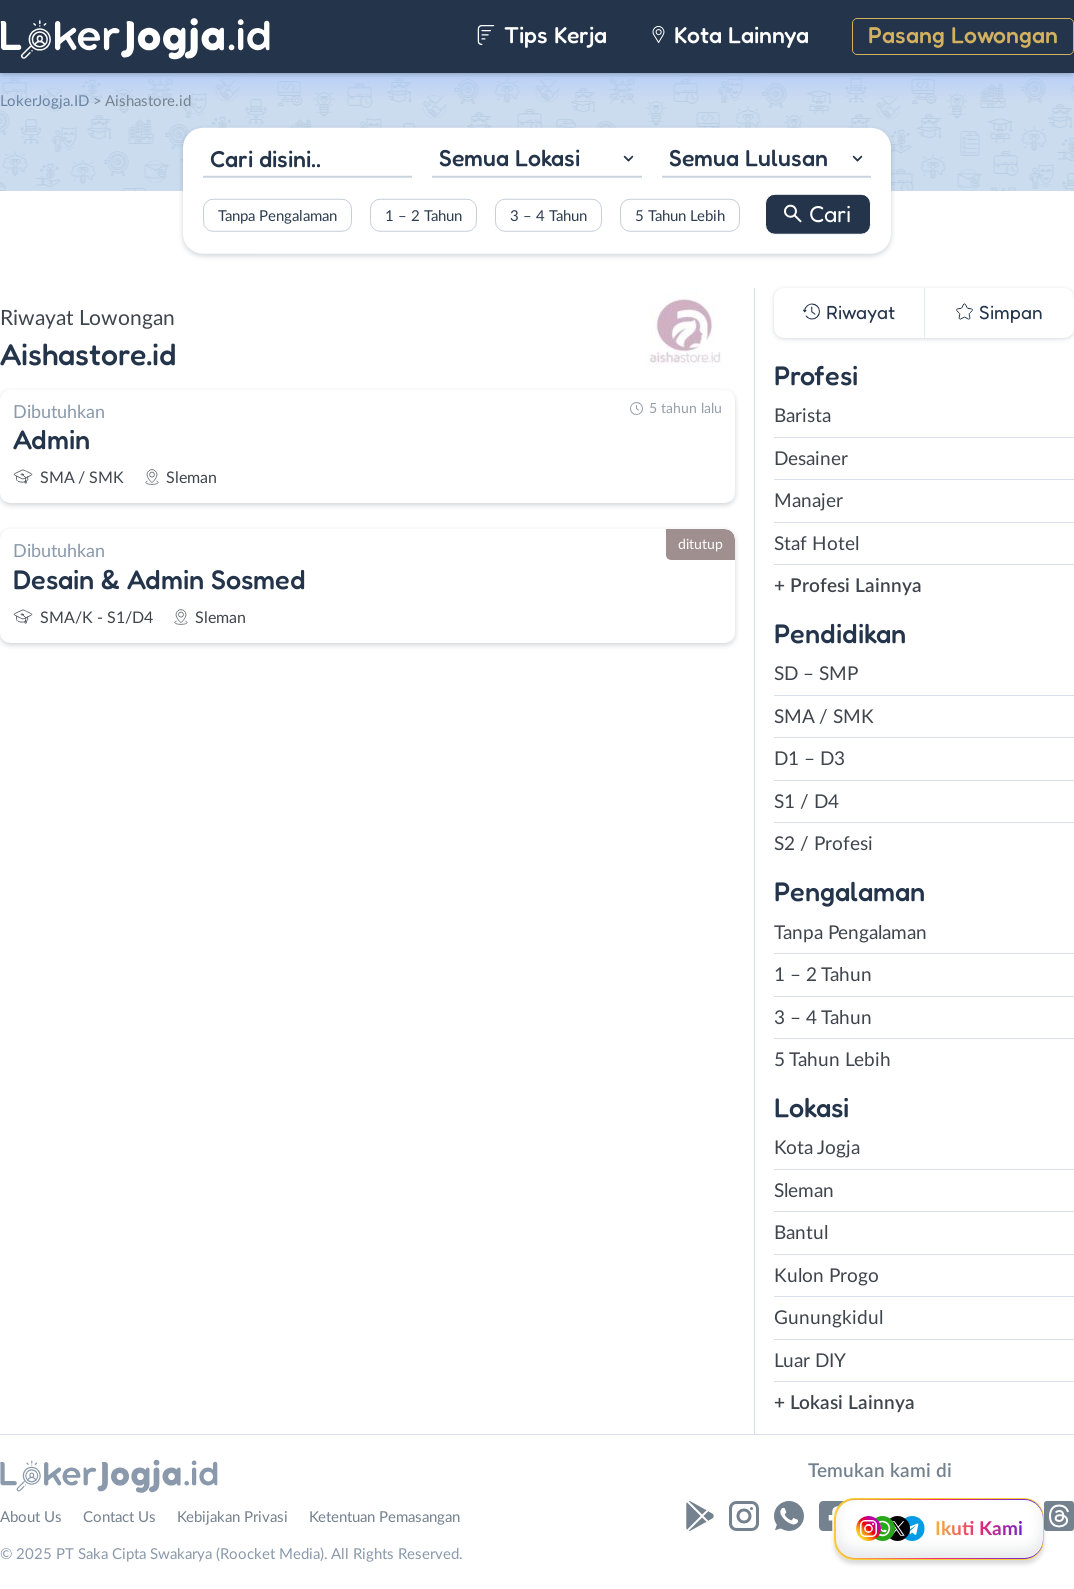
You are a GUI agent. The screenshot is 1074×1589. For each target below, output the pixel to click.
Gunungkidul (828, 1318)
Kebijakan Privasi (232, 1517)
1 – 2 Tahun (423, 215)
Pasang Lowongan (963, 34)
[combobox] (536, 160)
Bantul (801, 1233)
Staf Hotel (816, 544)
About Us (31, 1517)
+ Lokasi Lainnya (844, 1403)
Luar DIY (810, 1361)
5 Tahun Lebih (680, 215)
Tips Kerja (541, 34)
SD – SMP (816, 674)
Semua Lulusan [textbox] (748, 157)
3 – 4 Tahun (548, 215)
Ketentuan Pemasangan (384, 1517)
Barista (802, 416)
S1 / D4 (806, 802)
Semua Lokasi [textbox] (509, 157)
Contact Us (119, 1517)
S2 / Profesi (823, 844)
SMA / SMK (824, 717)
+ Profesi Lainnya (848, 586)
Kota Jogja (817, 1148)
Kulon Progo (826, 1276)
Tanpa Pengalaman (277, 215)
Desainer (811, 459)
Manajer (808, 501)
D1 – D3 (809, 759)
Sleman (804, 1191)
